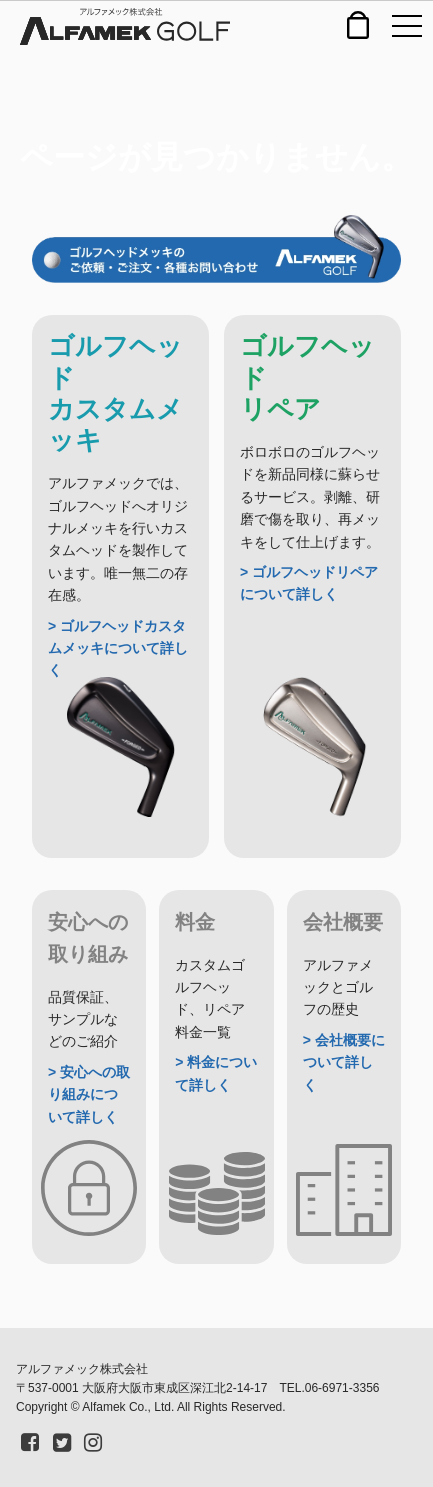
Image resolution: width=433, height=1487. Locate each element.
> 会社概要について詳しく (344, 1062)
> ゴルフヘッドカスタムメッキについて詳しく (118, 648)
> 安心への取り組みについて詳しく (89, 1094)
